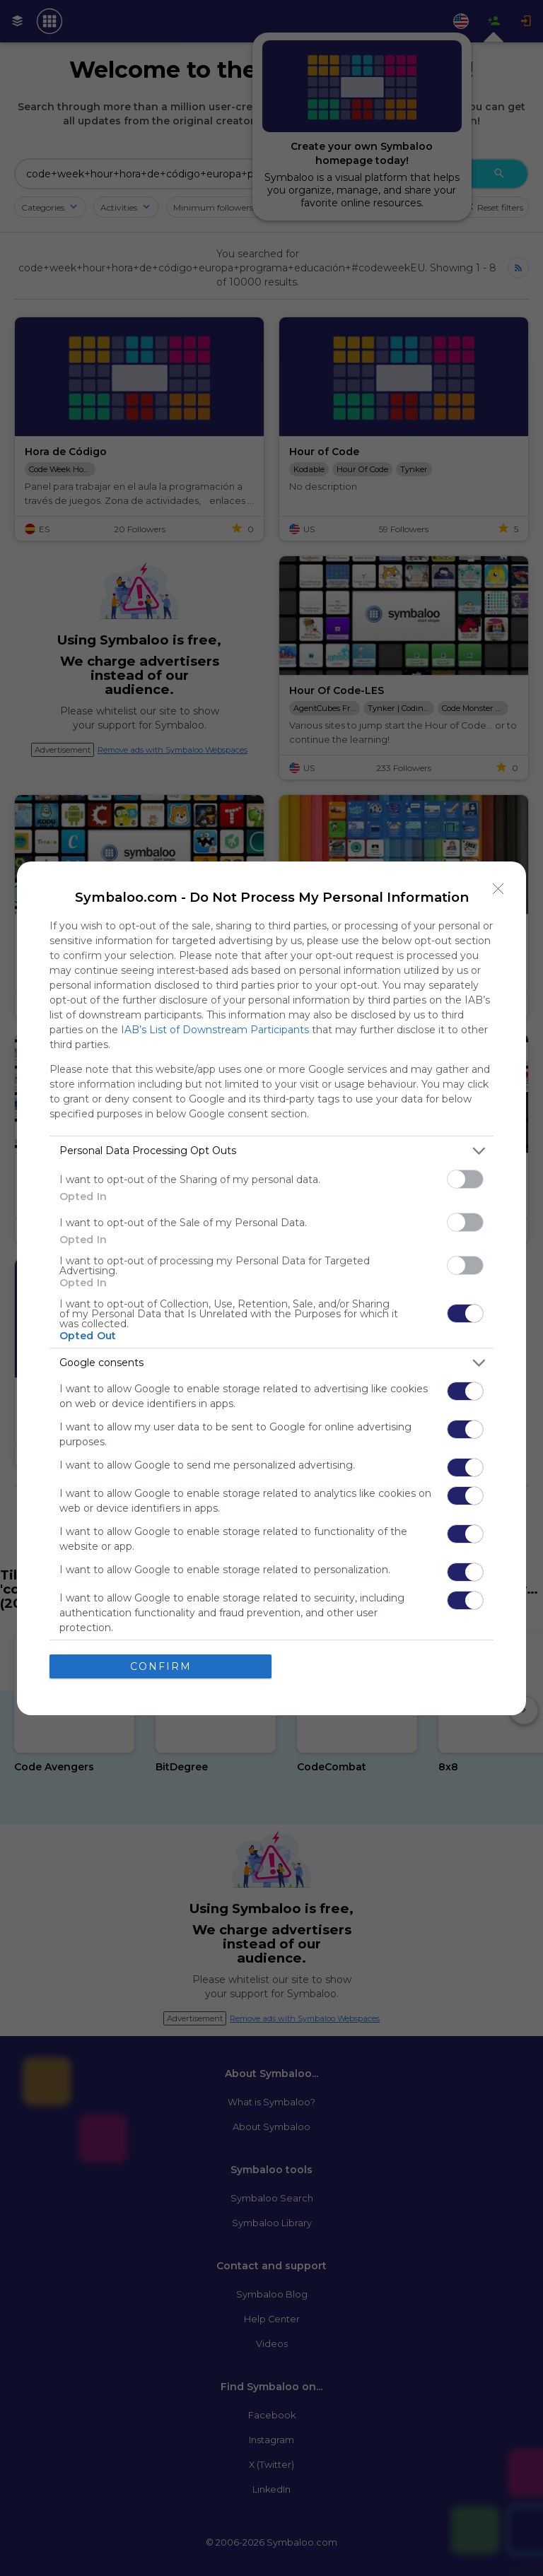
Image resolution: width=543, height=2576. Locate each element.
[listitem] (271, 1150)
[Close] (498, 889)
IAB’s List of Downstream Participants (215, 1029)
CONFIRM (161, 1666)
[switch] (465, 1179)
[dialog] (271, 1288)
